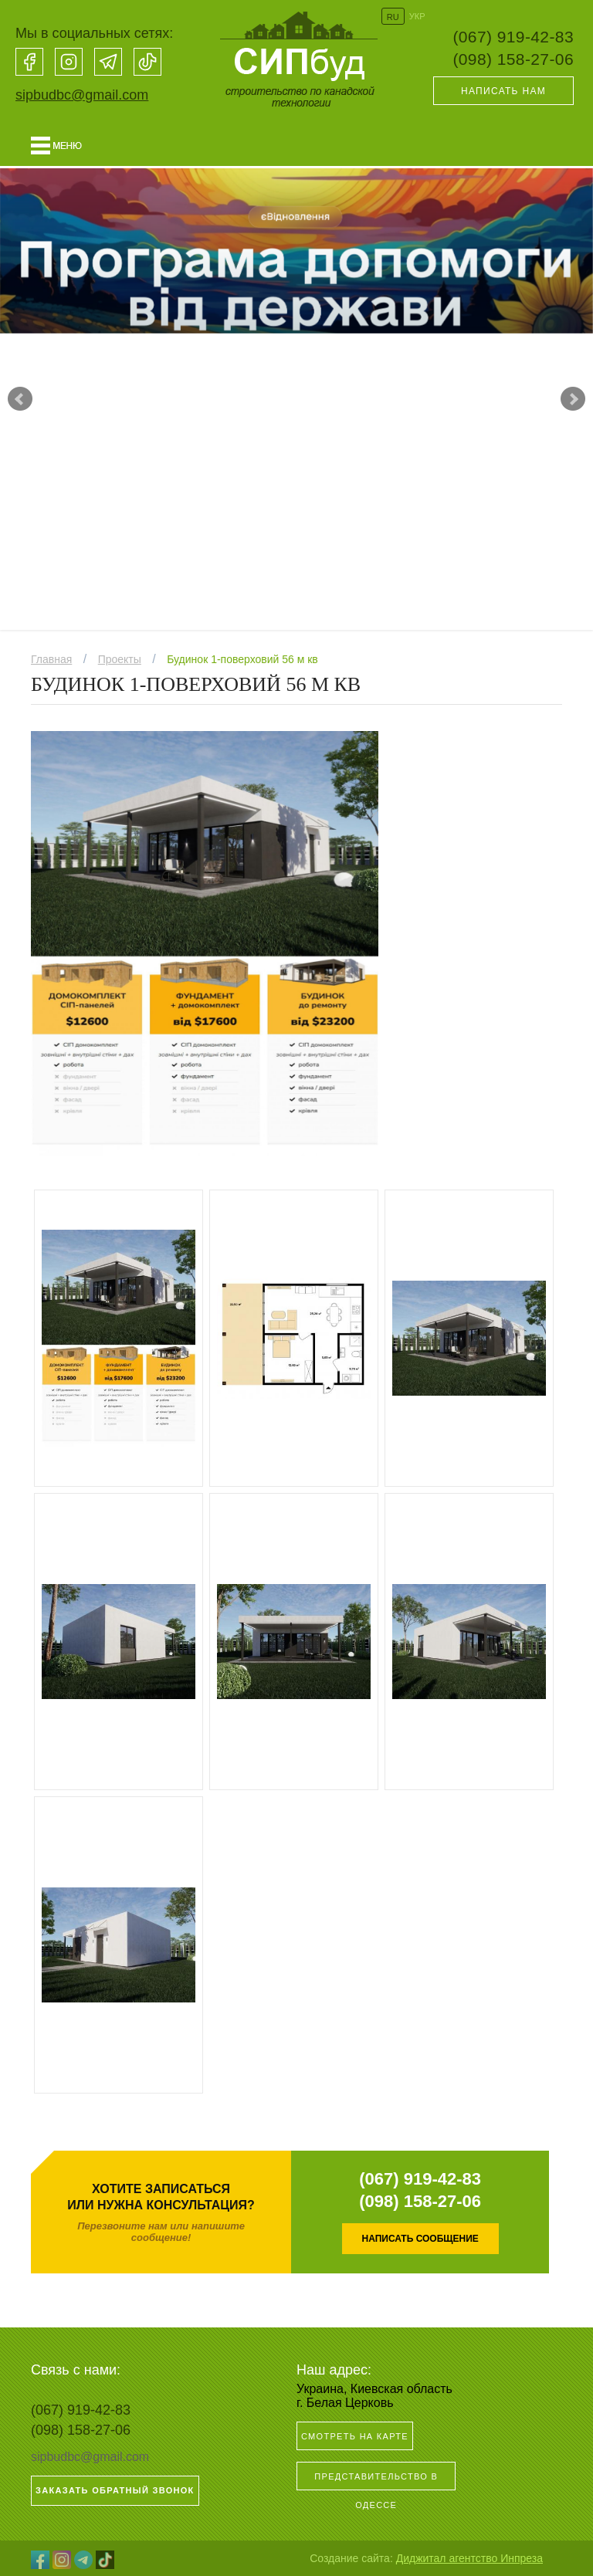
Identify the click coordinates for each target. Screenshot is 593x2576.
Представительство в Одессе (376, 2481)
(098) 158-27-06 (513, 59)
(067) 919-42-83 (513, 37)
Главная (51, 659)
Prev (20, 399)
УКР (417, 16)
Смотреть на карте (354, 2436)
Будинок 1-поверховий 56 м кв (242, 659)
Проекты (119, 659)
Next (573, 399)
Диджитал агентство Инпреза (469, 2558)
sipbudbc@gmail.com (81, 95)
